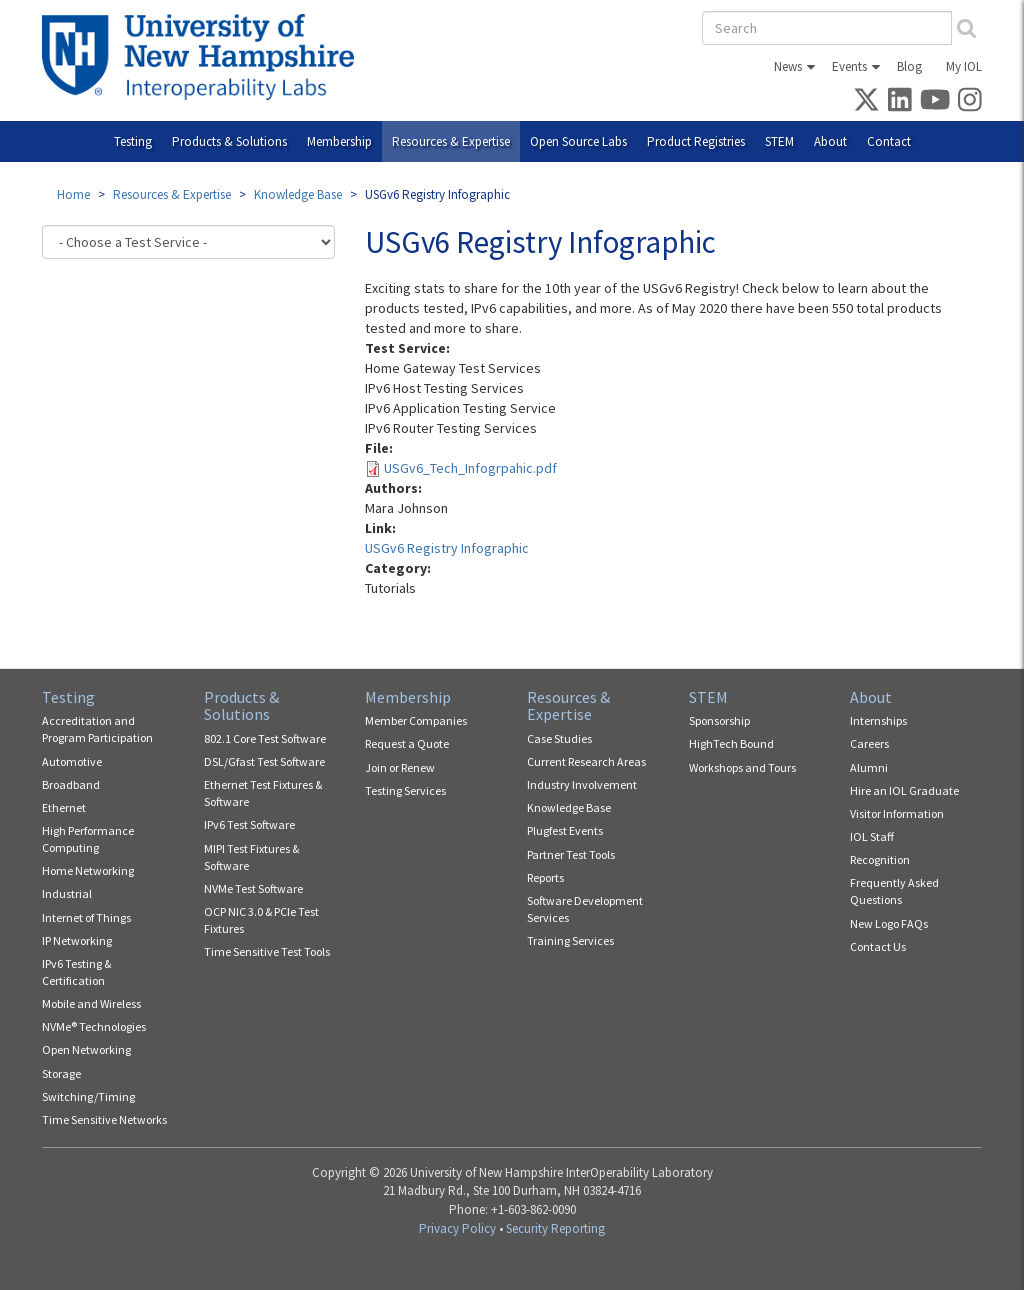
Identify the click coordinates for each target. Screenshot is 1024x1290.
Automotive (72, 761)
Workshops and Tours (742, 767)
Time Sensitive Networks (104, 1119)
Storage (61, 1073)
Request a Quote (407, 743)
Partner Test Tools (571, 854)
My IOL (964, 66)
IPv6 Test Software (249, 824)
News (788, 66)
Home (73, 194)
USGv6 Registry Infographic (447, 548)
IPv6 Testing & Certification (76, 972)
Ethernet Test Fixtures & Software (263, 793)
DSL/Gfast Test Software (264, 761)
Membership (339, 141)
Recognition (880, 859)
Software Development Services (585, 909)
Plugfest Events (565, 830)
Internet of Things (86, 917)
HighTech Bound (731, 743)
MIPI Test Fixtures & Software (251, 857)
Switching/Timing (88, 1096)
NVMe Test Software (253, 888)
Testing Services (405, 790)
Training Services (570, 940)
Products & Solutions (229, 141)
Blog (909, 66)
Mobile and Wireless (91, 1003)
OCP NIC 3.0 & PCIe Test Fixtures (261, 920)
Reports (545, 877)
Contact (889, 141)
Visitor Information (897, 813)
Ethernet (64, 807)
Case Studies (559, 738)
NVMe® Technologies (94, 1026)
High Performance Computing (88, 839)
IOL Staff (872, 836)
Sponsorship (719, 720)
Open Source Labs (578, 141)
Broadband (71, 784)
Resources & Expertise (451, 141)
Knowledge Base (298, 194)
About (830, 141)
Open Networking (86, 1049)
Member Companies (416, 720)
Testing (133, 141)
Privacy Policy (457, 1228)
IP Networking (77, 940)
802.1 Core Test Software (265, 738)
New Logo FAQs (889, 923)
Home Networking (88, 870)
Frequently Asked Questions (894, 891)
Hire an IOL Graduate (904, 790)
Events (849, 66)
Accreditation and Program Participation (97, 729)
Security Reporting (555, 1228)
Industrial (67, 893)
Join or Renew (400, 767)
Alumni (869, 767)
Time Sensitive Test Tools (267, 951)
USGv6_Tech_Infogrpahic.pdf (470, 468)
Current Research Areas (586, 761)
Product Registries (696, 141)
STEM (779, 141)
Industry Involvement (582, 784)
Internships (878, 720)
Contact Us (878, 946)
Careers (869, 743)
